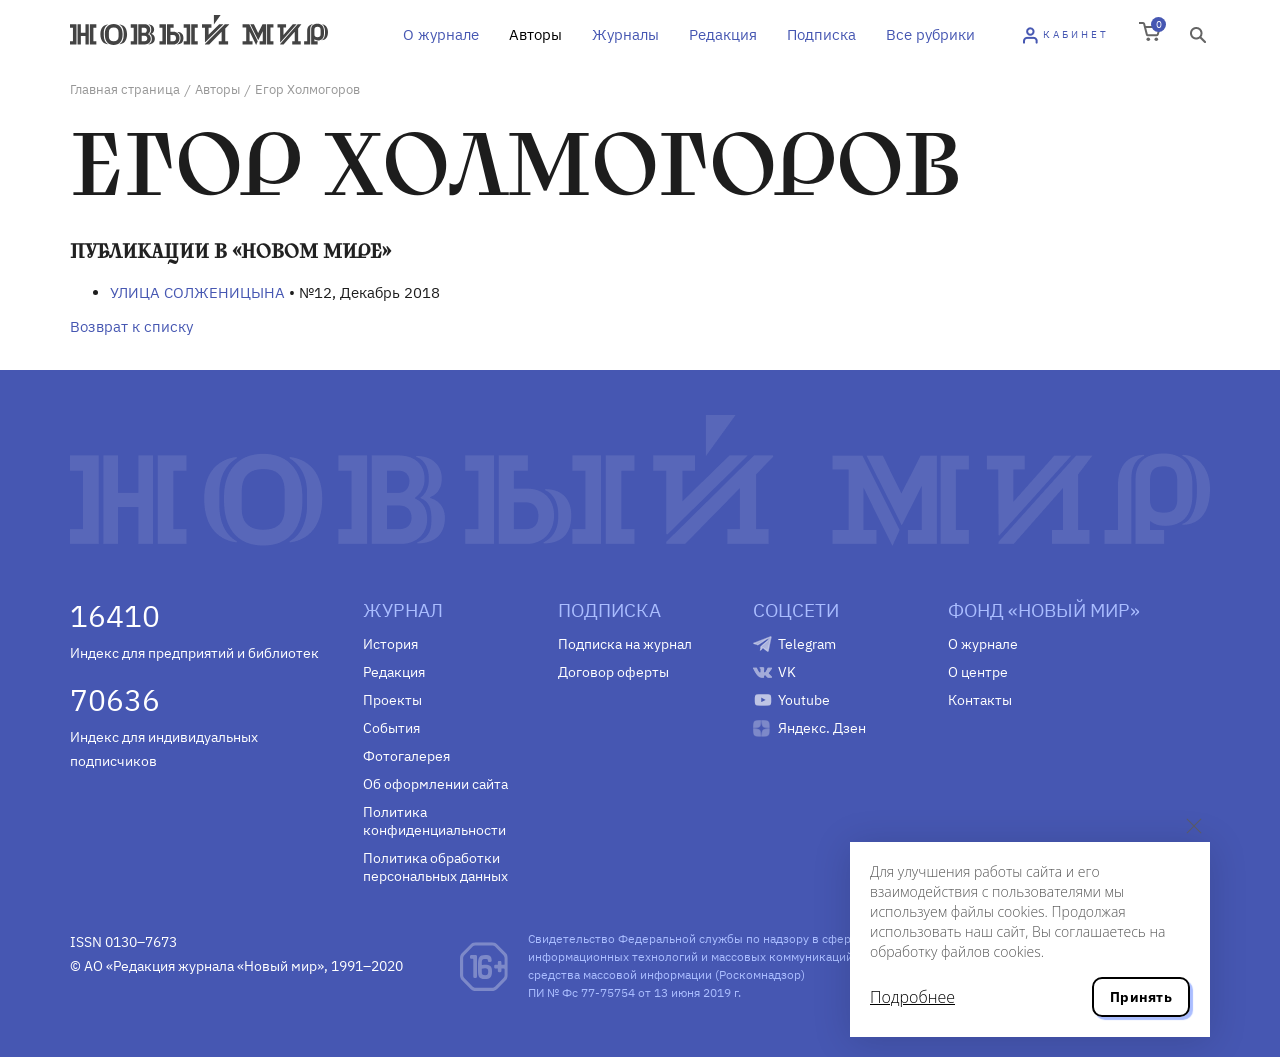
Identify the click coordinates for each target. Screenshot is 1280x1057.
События (391, 728)
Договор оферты (613, 672)
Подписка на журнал (625, 644)
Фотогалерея (406, 756)
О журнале (441, 34)
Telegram (807, 644)
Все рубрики (930, 34)
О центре (978, 672)
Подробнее (912, 997)
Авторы (535, 34)
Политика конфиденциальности (434, 821)
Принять (1141, 997)
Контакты (980, 700)
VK (787, 672)
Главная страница (125, 89)
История (390, 644)
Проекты (392, 700)
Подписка (821, 34)
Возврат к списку (131, 326)
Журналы (625, 34)
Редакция (723, 34)
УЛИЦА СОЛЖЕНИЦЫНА (197, 292)
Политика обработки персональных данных (435, 867)
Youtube (804, 700)
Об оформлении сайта (435, 784)
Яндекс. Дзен (822, 728)
